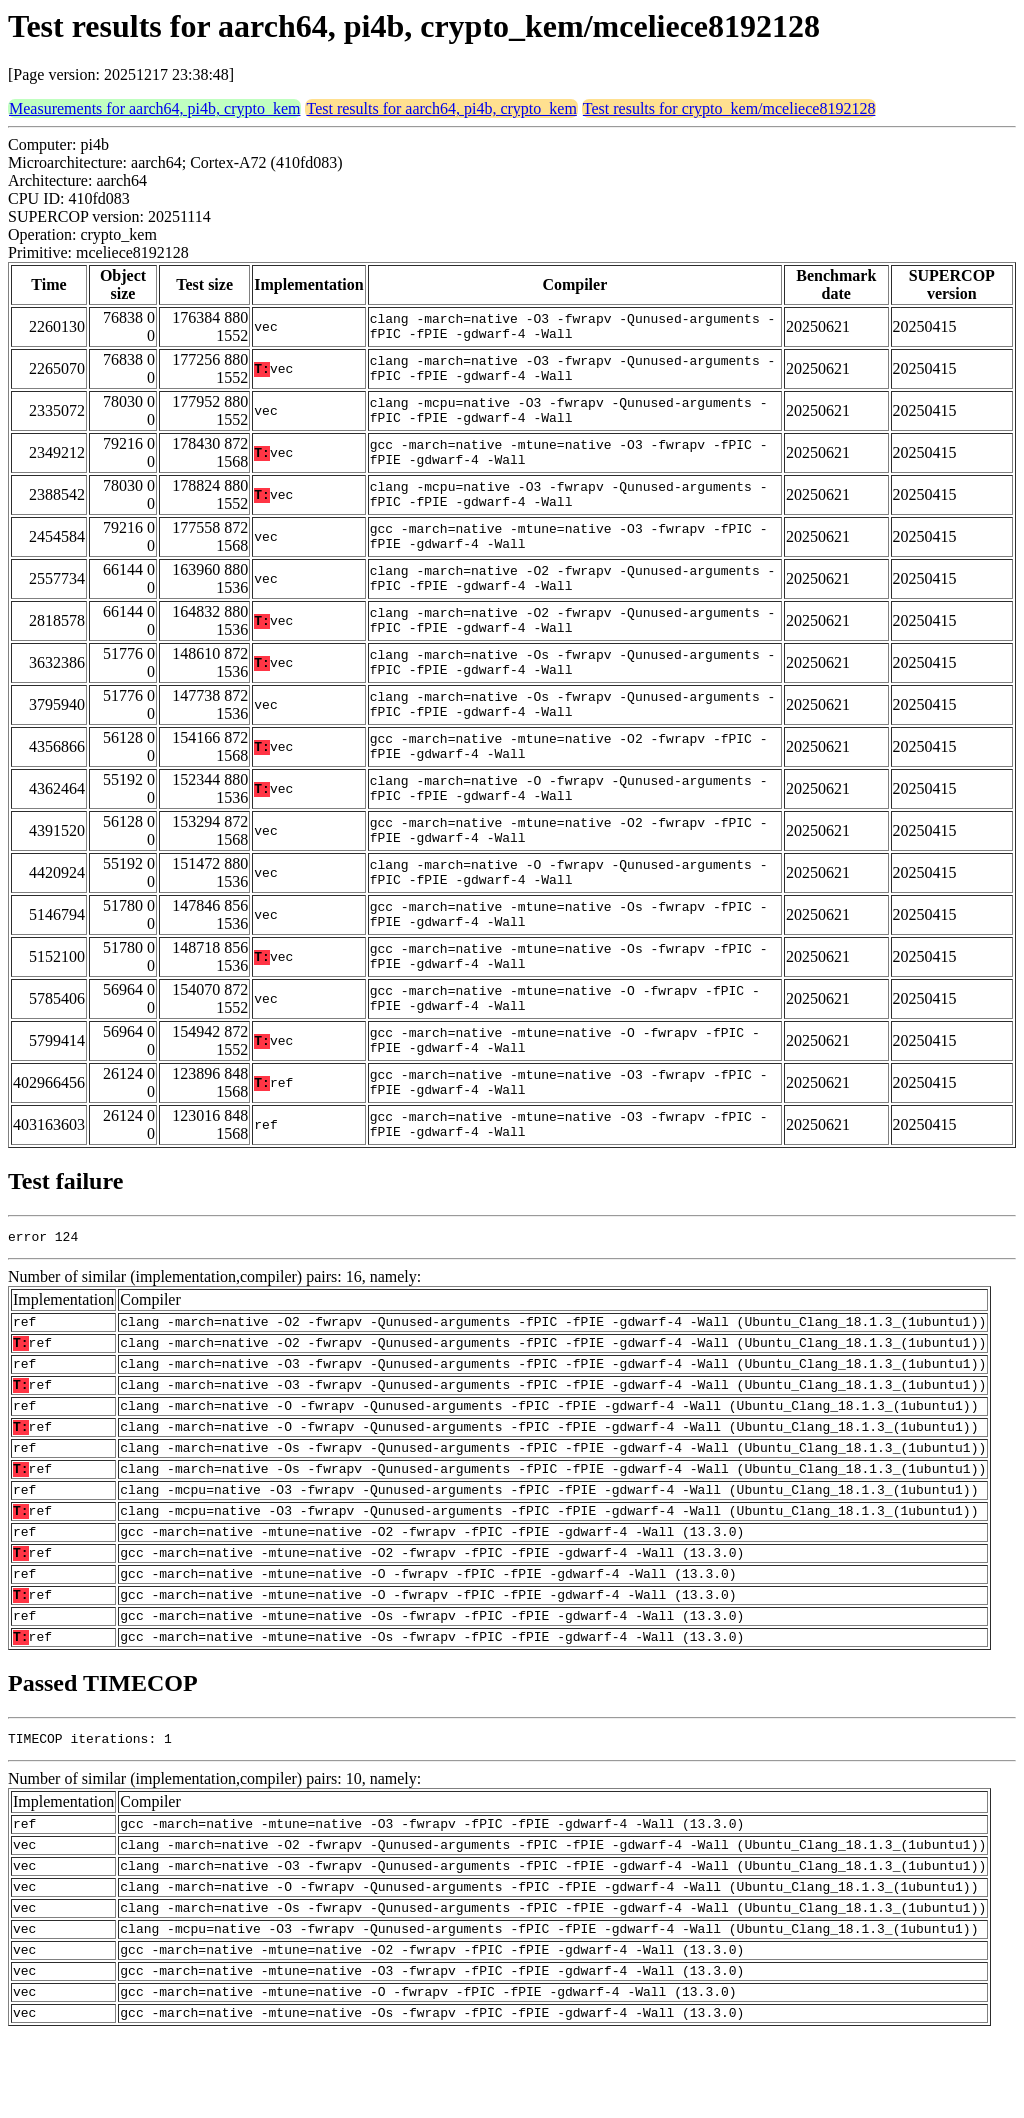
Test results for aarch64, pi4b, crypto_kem (441, 108)
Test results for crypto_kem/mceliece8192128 (729, 108)
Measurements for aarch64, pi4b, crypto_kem (154, 108)
